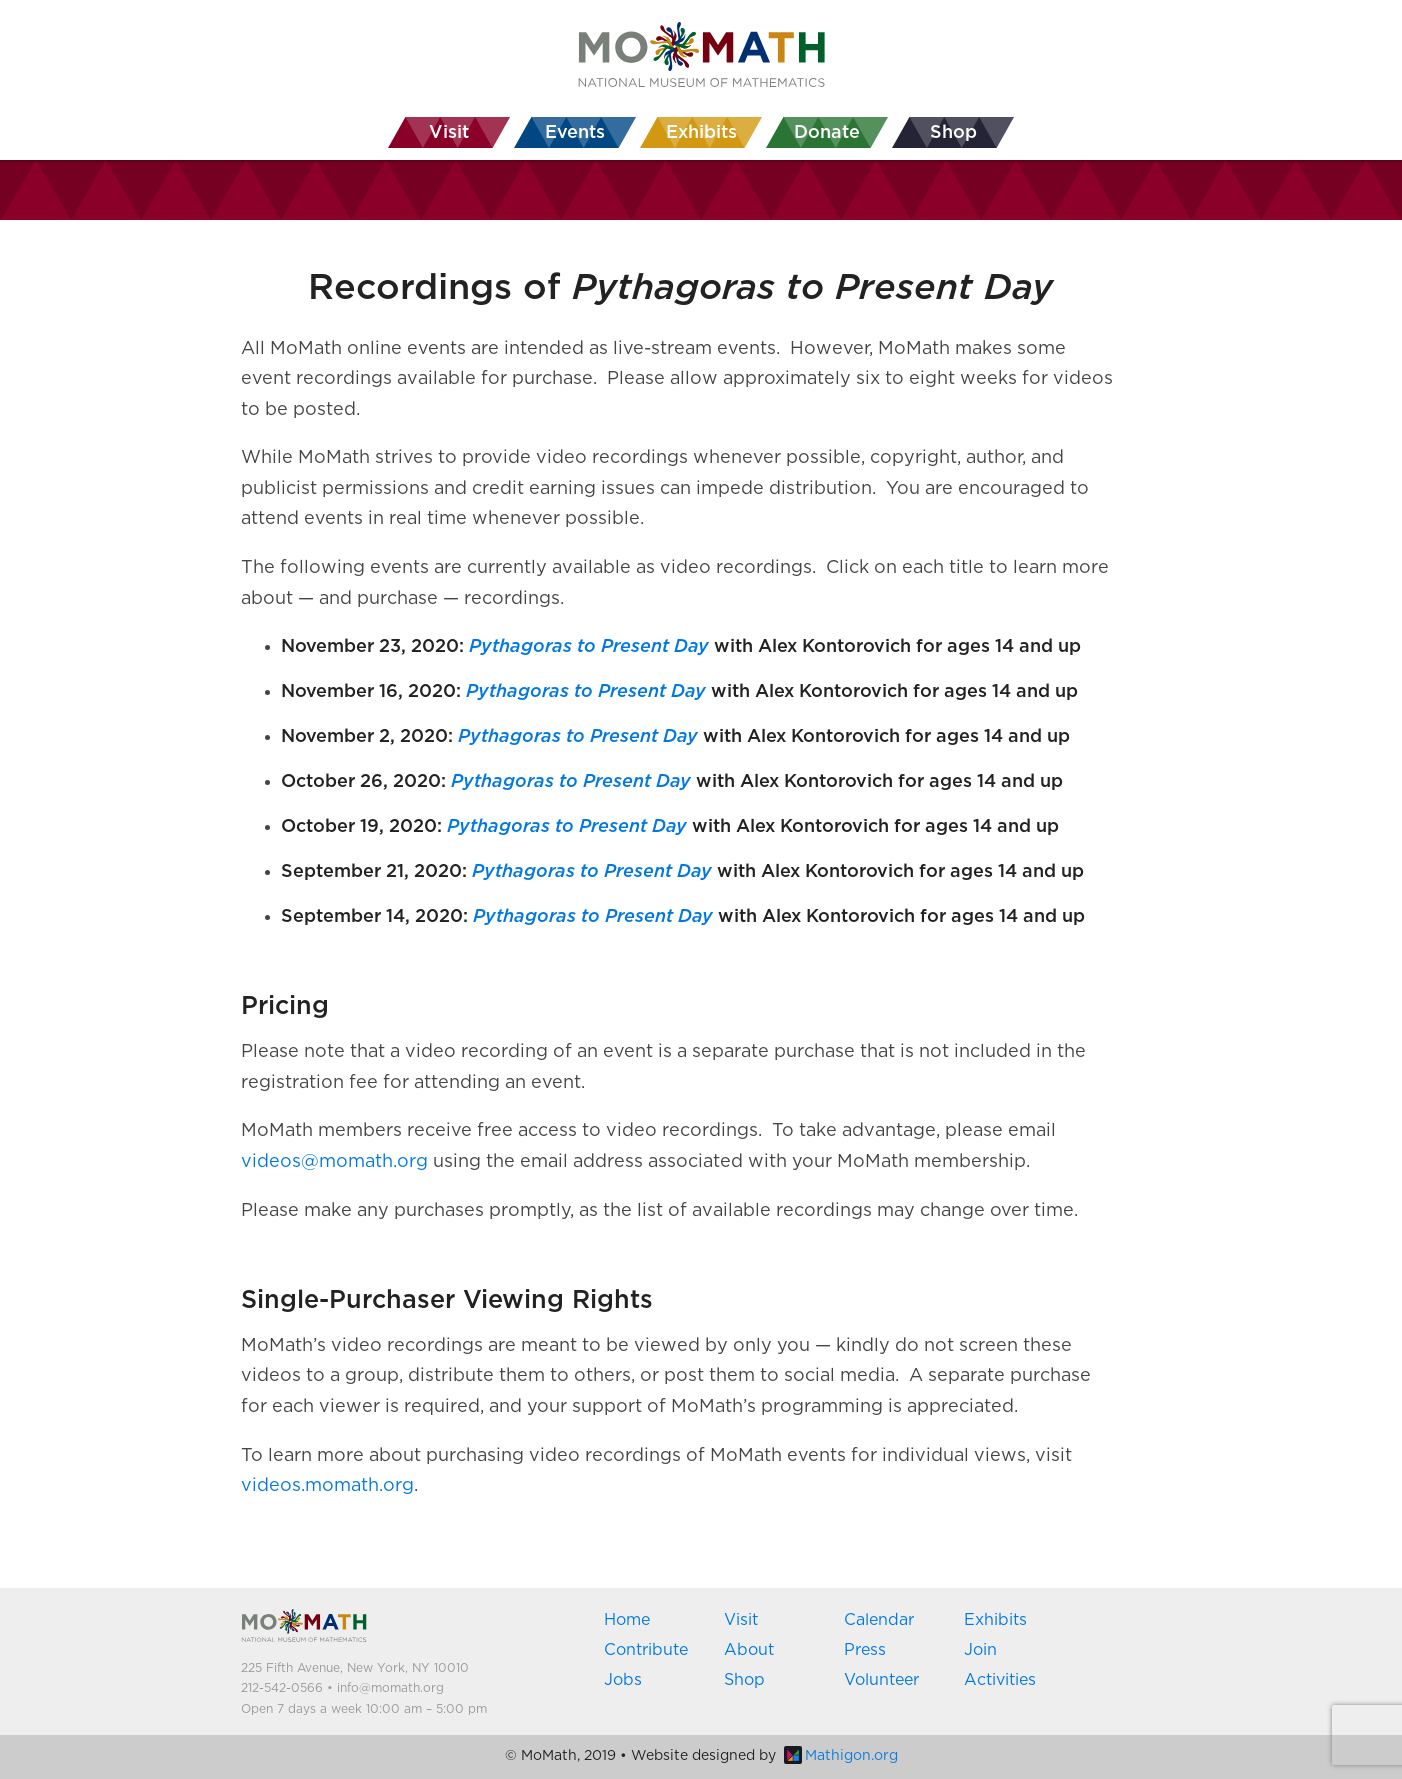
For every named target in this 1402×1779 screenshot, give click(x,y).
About (749, 1650)
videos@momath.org (334, 1162)
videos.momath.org (327, 1486)
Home (627, 1620)
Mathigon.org (841, 1756)
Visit (741, 1620)
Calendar (879, 1620)
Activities (1000, 1680)
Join (980, 1650)
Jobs (623, 1680)
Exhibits (995, 1620)
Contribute (646, 1650)
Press (865, 1650)
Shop (744, 1680)
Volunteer (881, 1680)
